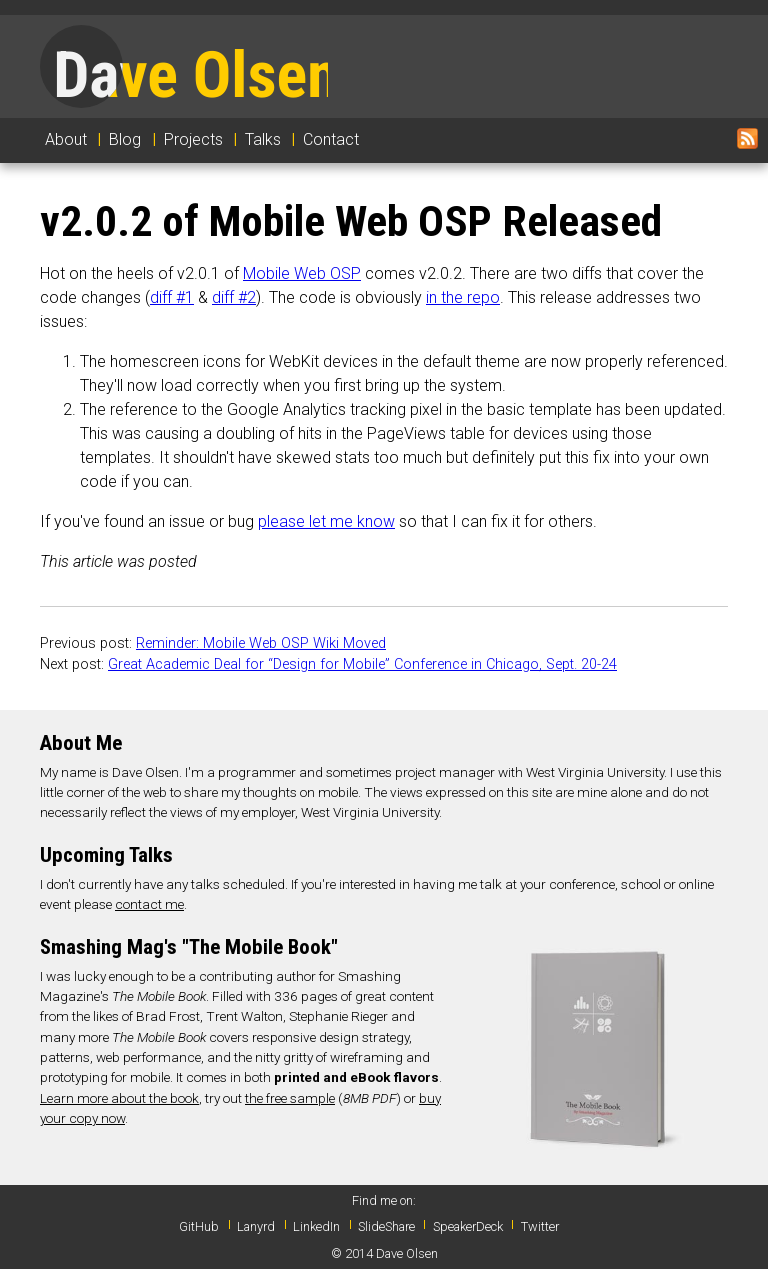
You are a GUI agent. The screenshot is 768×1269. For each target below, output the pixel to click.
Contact (331, 139)
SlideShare (386, 1226)
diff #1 (172, 297)
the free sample (290, 1098)
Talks (263, 139)
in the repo (463, 297)
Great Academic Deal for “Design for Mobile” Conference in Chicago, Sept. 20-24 (362, 664)
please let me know (326, 521)
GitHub (199, 1226)
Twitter (540, 1226)
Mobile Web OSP (302, 273)
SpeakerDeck (468, 1226)
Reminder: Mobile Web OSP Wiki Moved (261, 643)
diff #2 (234, 297)
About (66, 139)
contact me (149, 904)
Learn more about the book (119, 1098)
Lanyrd (256, 1226)
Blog (125, 139)
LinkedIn (316, 1226)
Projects (193, 139)
